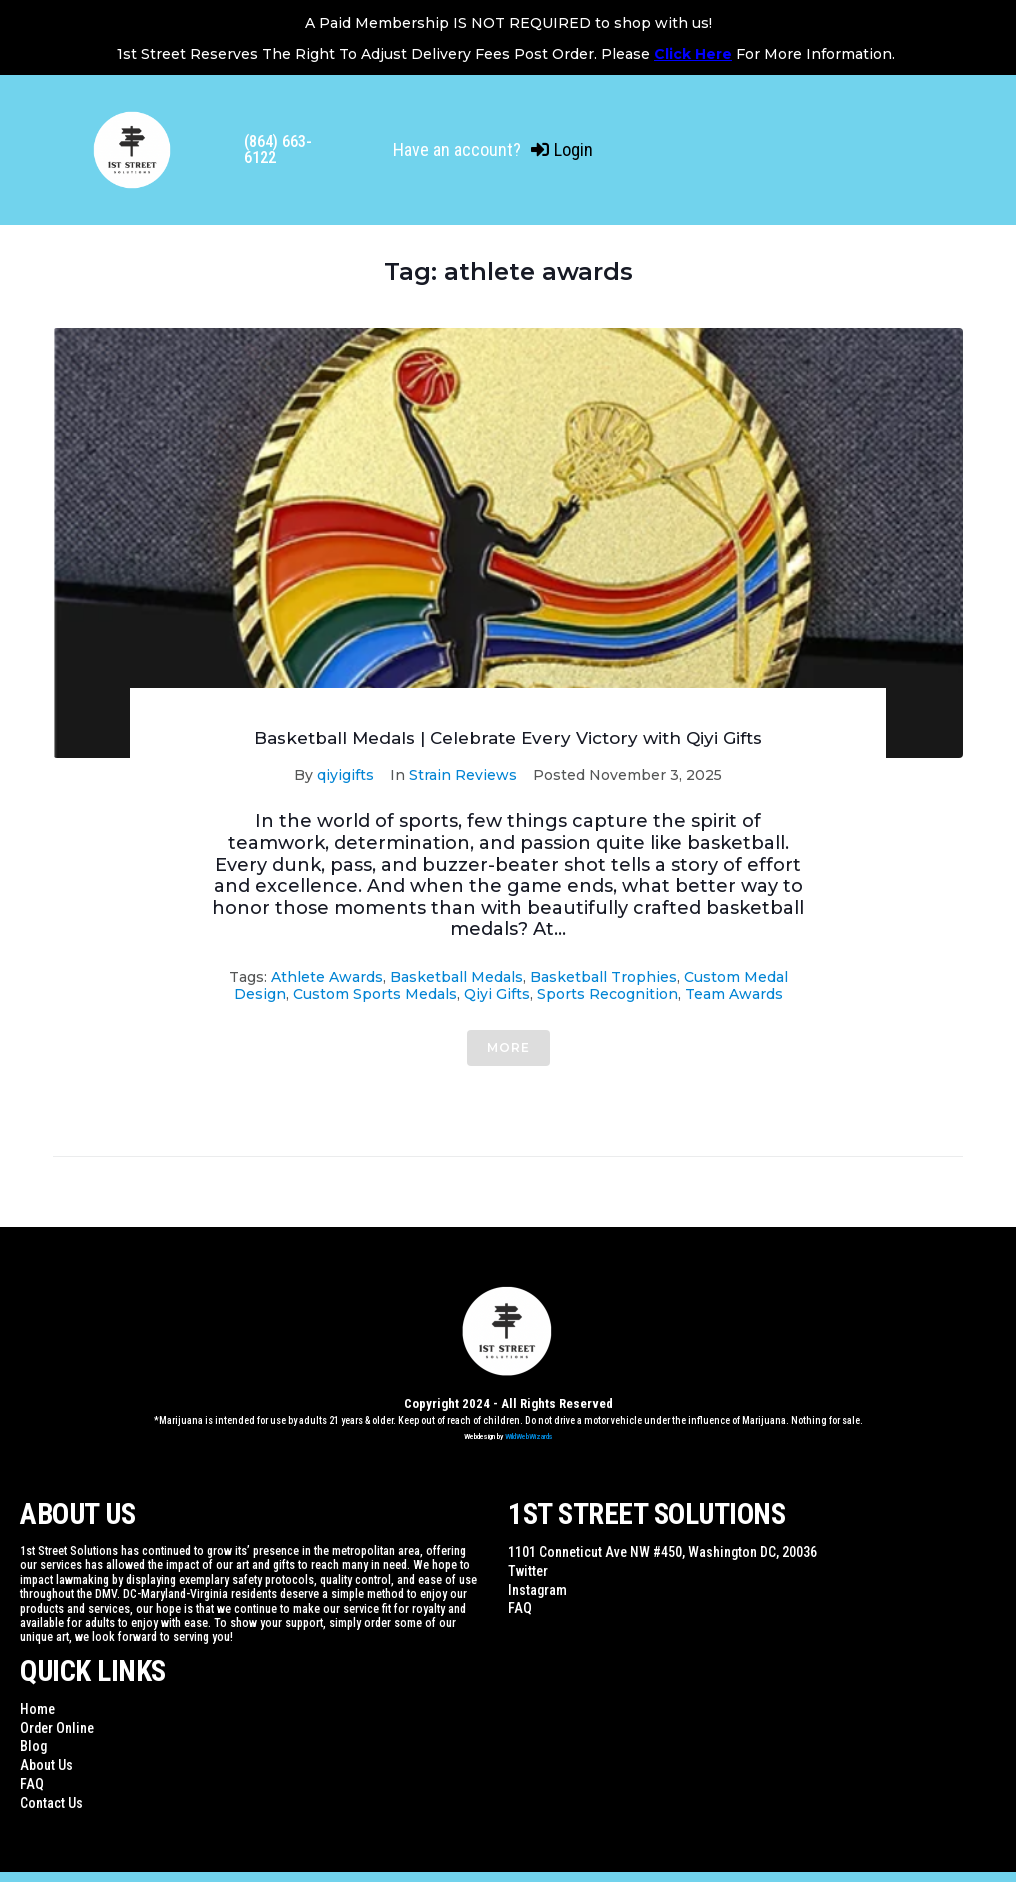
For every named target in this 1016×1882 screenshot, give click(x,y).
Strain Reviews (463, 775)
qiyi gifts (497, 994)
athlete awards (327, 977)
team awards (734, 994)
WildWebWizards (529, 1436)
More (508, 1047)
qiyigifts (345, 775)
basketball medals (456, 977)
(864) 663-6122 (278, 149)
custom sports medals (375, 994)
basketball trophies (603, 977)
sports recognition (607, 994)
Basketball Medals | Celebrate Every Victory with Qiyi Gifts (508, 738)
